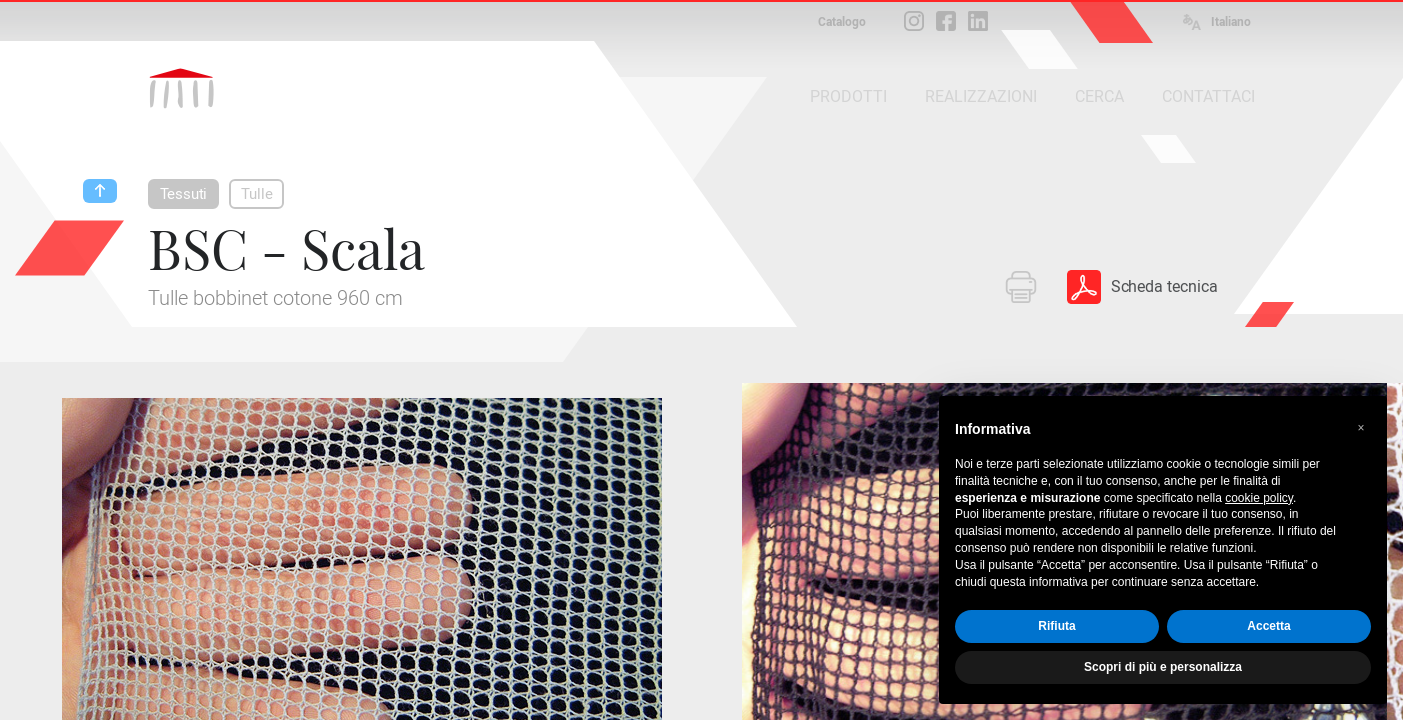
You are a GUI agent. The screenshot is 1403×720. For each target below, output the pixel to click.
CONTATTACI (1208, 96)
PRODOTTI (848, 96)
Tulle (256, 194)
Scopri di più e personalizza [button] (1163, 667)
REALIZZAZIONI (981, 96)
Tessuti (184, 194)
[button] (1361, 428)
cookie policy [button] (1259, 498)
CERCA (1099, 96)
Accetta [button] (1268, 626)
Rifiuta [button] (1056, 626)
